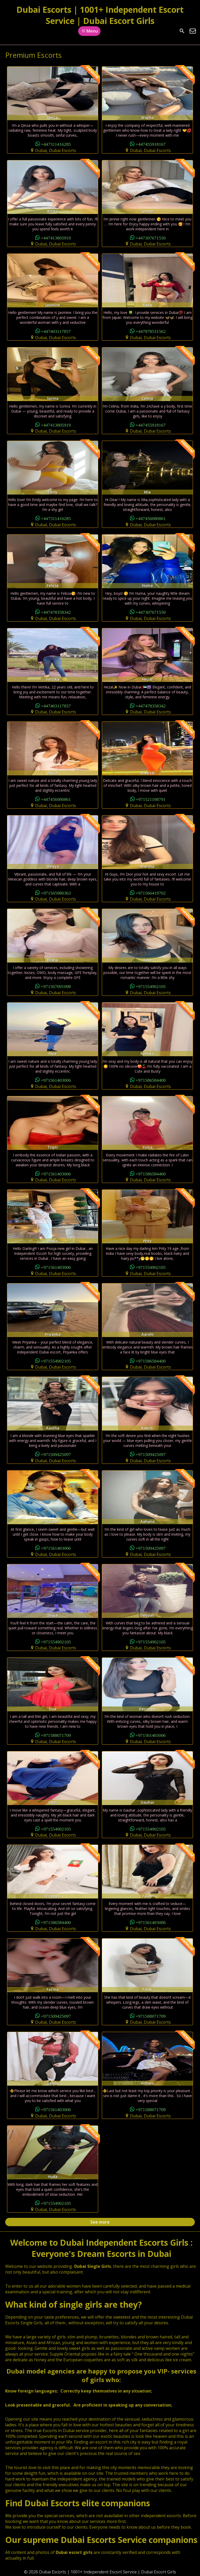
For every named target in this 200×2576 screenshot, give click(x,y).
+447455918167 (151, 144)
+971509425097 (56, 1454)
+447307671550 (151, 237)
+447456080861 (151, 518)
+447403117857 (56, 331)
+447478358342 (56, 612)
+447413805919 (56, 237)
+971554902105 (151, 986)
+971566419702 (151, 892)
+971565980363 (56, 892)
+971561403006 (56, 1080)
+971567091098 (56, 986)
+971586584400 (151, 1080)
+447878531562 (151, 331)
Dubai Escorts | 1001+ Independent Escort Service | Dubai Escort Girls (100, 15)
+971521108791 (151, 799)
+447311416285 (56, 144)
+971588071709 (56, 1735)
